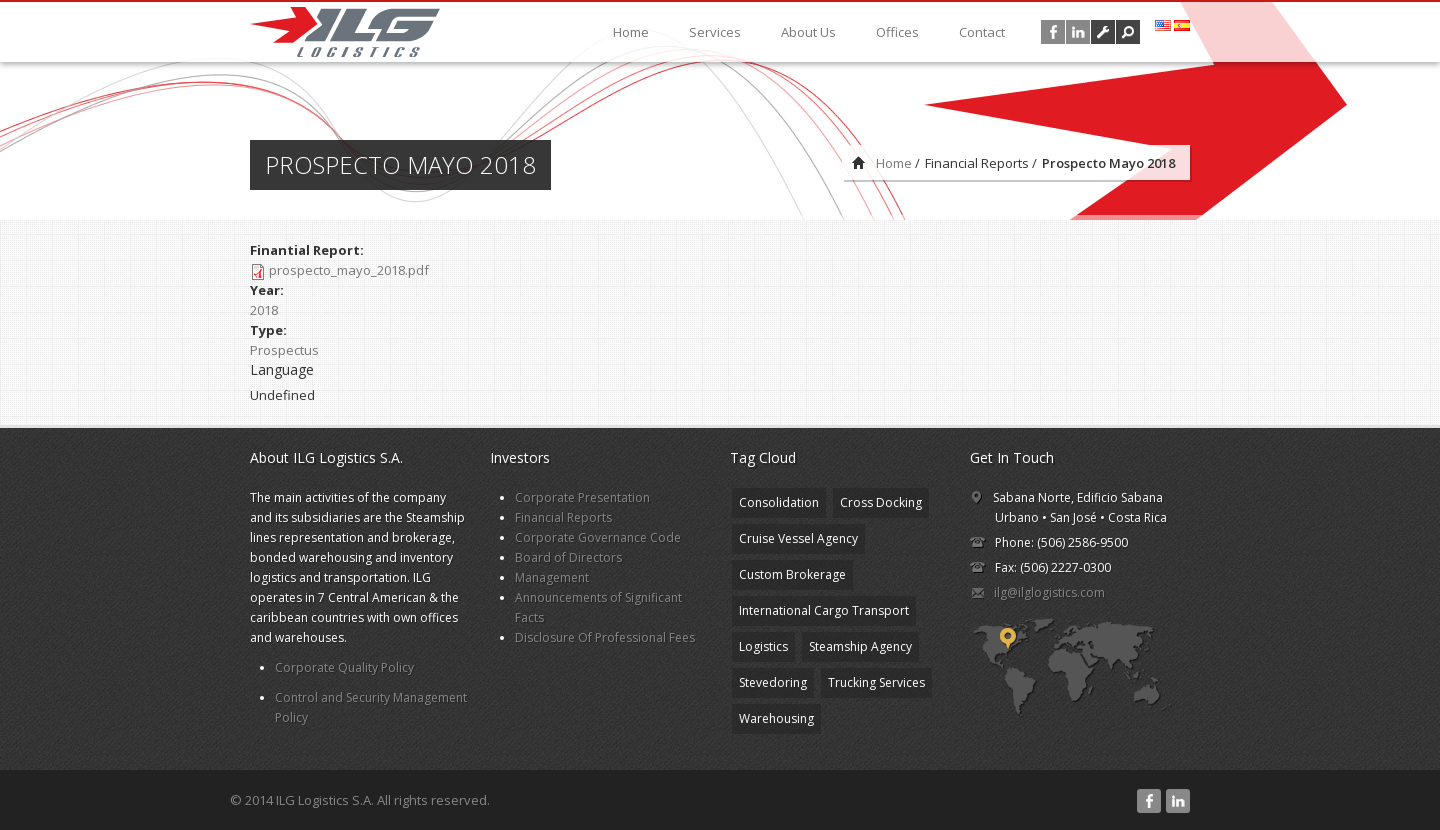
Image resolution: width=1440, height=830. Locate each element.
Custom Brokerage (792, 574)
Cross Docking (881, 502)
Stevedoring (773, 682)
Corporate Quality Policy (344, 667)
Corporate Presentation (582, 497)
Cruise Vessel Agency (798, 538)
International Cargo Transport (824, 610)
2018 (264, 310)
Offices (897, 32)
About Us (808, 32)
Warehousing (776, 718)
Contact (982, 32)
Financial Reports (563, 517)
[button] (1128, 32)
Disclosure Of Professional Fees (605, 637)
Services (715, 32)
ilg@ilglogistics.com (1049, 592)
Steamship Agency (860, 646)
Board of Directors (568, 557)
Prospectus (284, 350)
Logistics (763, 646)
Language (282, 369)
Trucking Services (876, 682)
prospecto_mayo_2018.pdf (349, 270)
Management (552, 577)
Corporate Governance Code (598, 537)
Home (631, 32)
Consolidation (779, 502)
